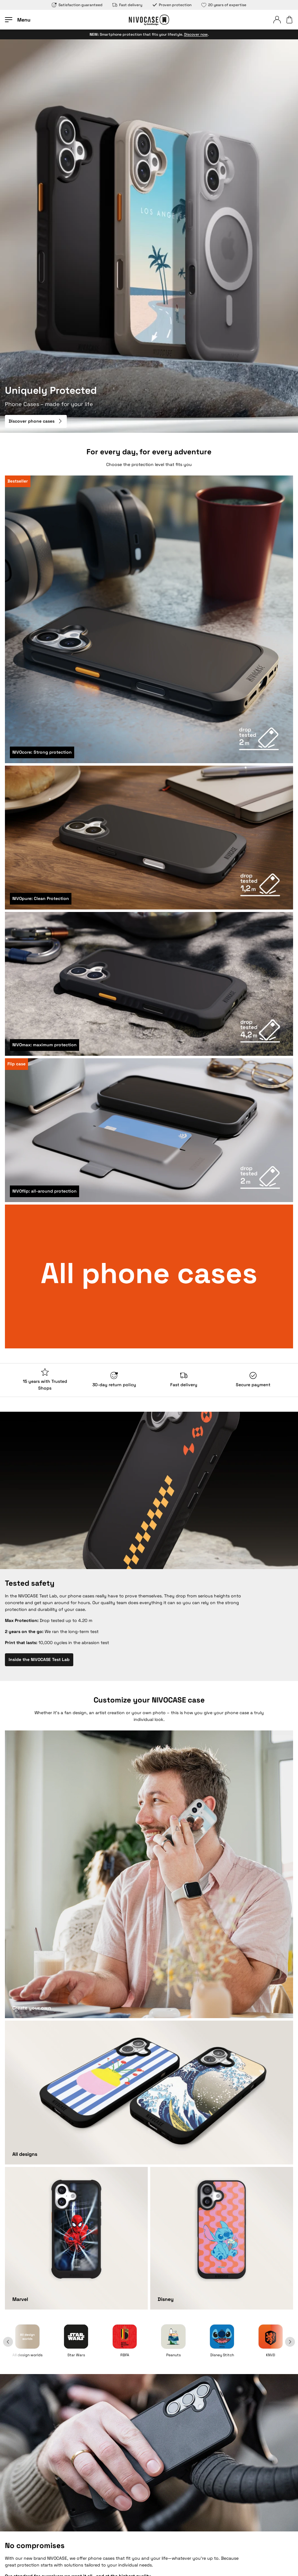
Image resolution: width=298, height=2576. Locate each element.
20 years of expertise (223, 4)
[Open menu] (17, 20)
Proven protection (171, 4)
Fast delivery (127, 4)
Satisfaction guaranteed (77, 4)
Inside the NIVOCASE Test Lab (39, 1659)
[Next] (282, 2341)
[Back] (15, 2341)
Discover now (196, 34)
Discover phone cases (36, 421)
